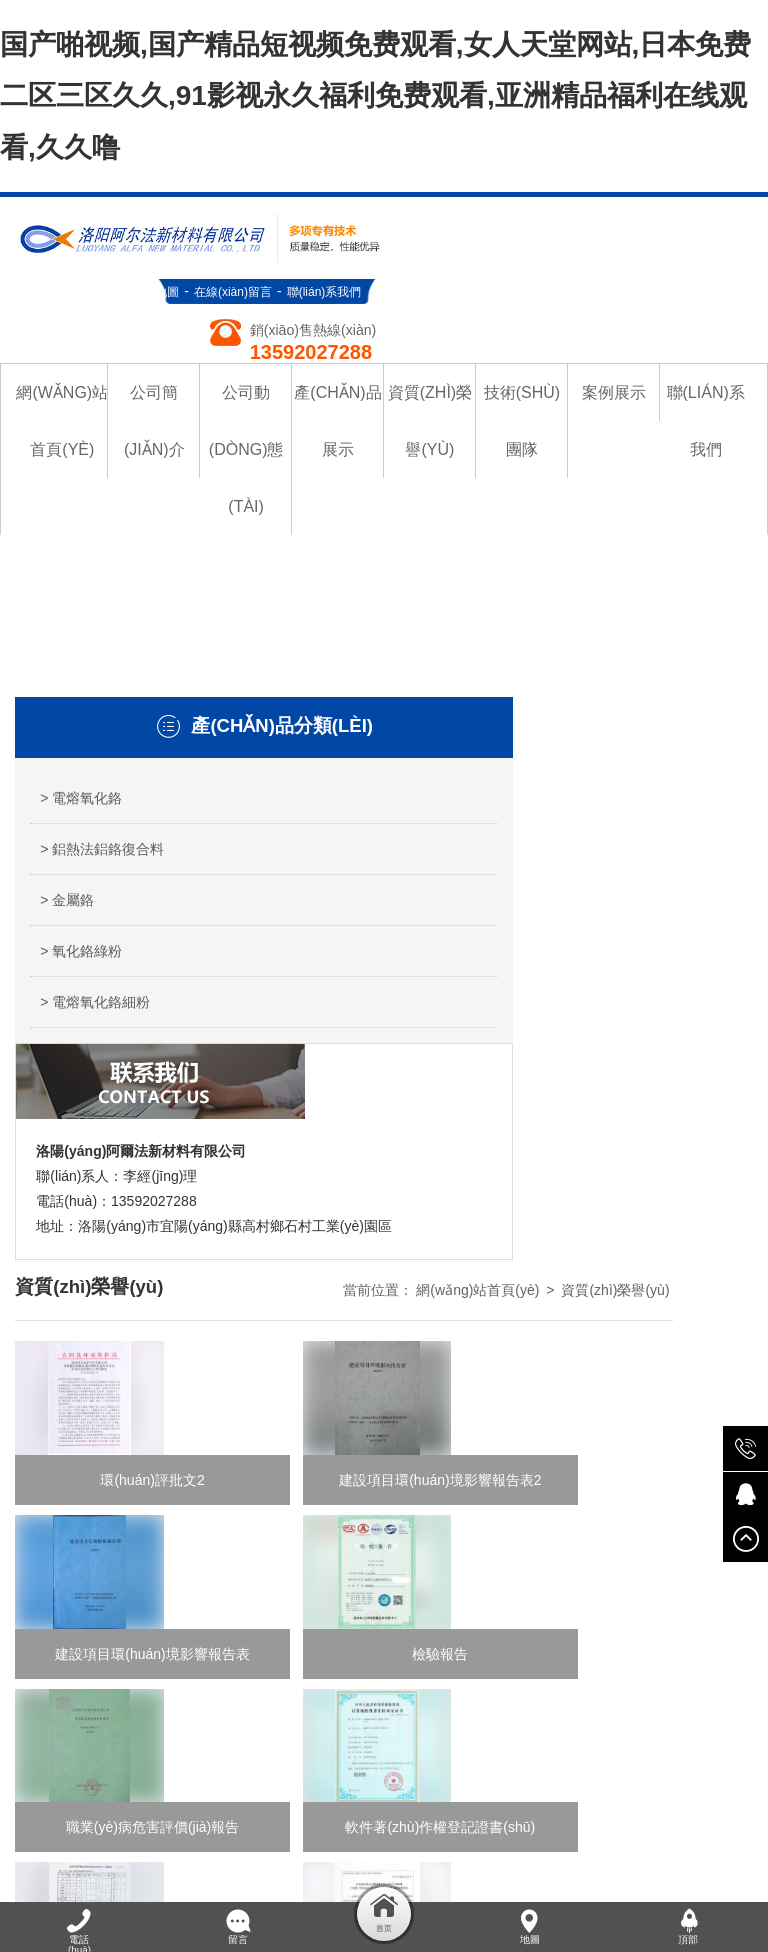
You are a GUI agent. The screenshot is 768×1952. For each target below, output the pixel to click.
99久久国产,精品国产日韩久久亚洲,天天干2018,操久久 (169, 1813)
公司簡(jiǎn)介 (507, 1510)
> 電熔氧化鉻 (81, 776)
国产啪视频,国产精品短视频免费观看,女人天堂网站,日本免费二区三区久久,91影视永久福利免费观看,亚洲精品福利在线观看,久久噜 (375, 94)
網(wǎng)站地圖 (512, 207)
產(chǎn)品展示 (377, 1536)
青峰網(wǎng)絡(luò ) (168, 1588)
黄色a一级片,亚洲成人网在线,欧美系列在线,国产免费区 (512, 1813)
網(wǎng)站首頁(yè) (557, 646)
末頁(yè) (594, 1299)
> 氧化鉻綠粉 (81, 979)
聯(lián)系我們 (700, 207)
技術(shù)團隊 (602, 1536)
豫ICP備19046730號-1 (455, 1692)
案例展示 (686, 1536)
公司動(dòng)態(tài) (624, 1510)
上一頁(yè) (329, 1299)
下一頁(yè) (511, 1299)
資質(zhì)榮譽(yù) (695, 646)
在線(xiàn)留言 (609, 207)
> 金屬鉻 (67, 928)
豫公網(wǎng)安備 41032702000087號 (459, 1715)
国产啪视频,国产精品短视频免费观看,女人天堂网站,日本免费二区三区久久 (230, 1788)
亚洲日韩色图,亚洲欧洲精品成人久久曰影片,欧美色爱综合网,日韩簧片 (276, 1889)
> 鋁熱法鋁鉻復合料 (95, 852)
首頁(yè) (246, 1299)
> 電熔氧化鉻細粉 (95, 1030)
